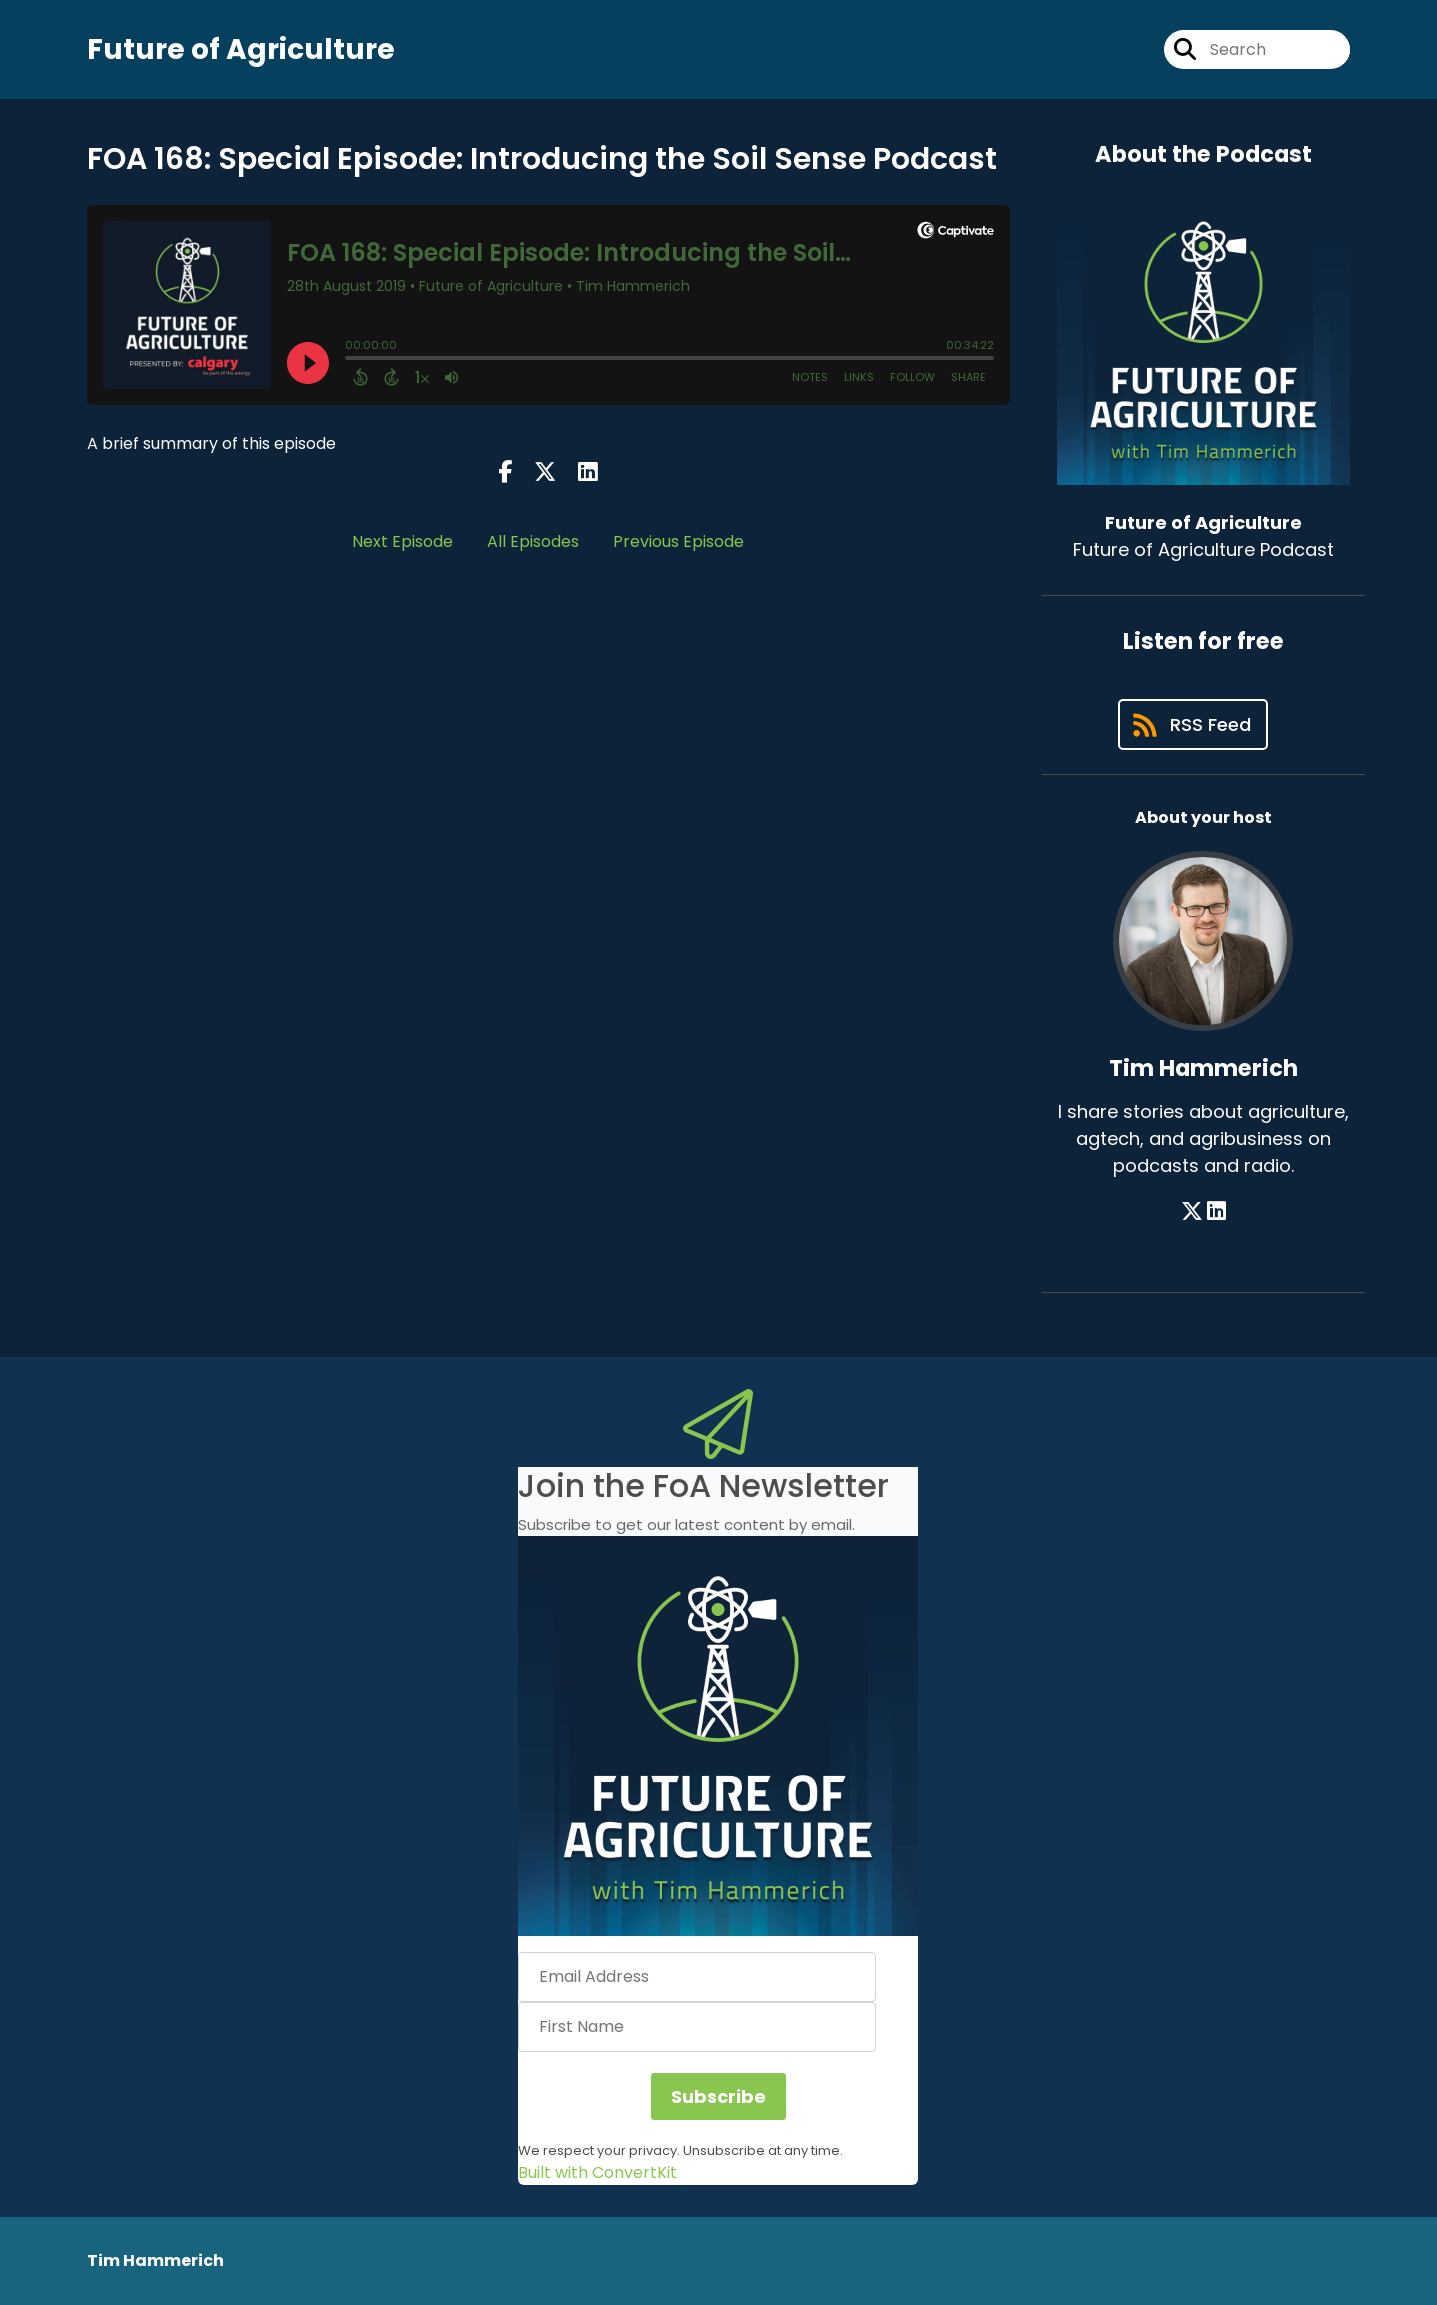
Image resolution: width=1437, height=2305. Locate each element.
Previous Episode (678, 541)
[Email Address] (697, 1977)
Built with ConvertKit (597, 2172)
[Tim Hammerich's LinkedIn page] (1216, 1211)
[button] (718, 1736)
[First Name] (697, 2027)
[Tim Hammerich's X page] (1192, 1211)
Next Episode (402, 541)
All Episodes (533, 541)
